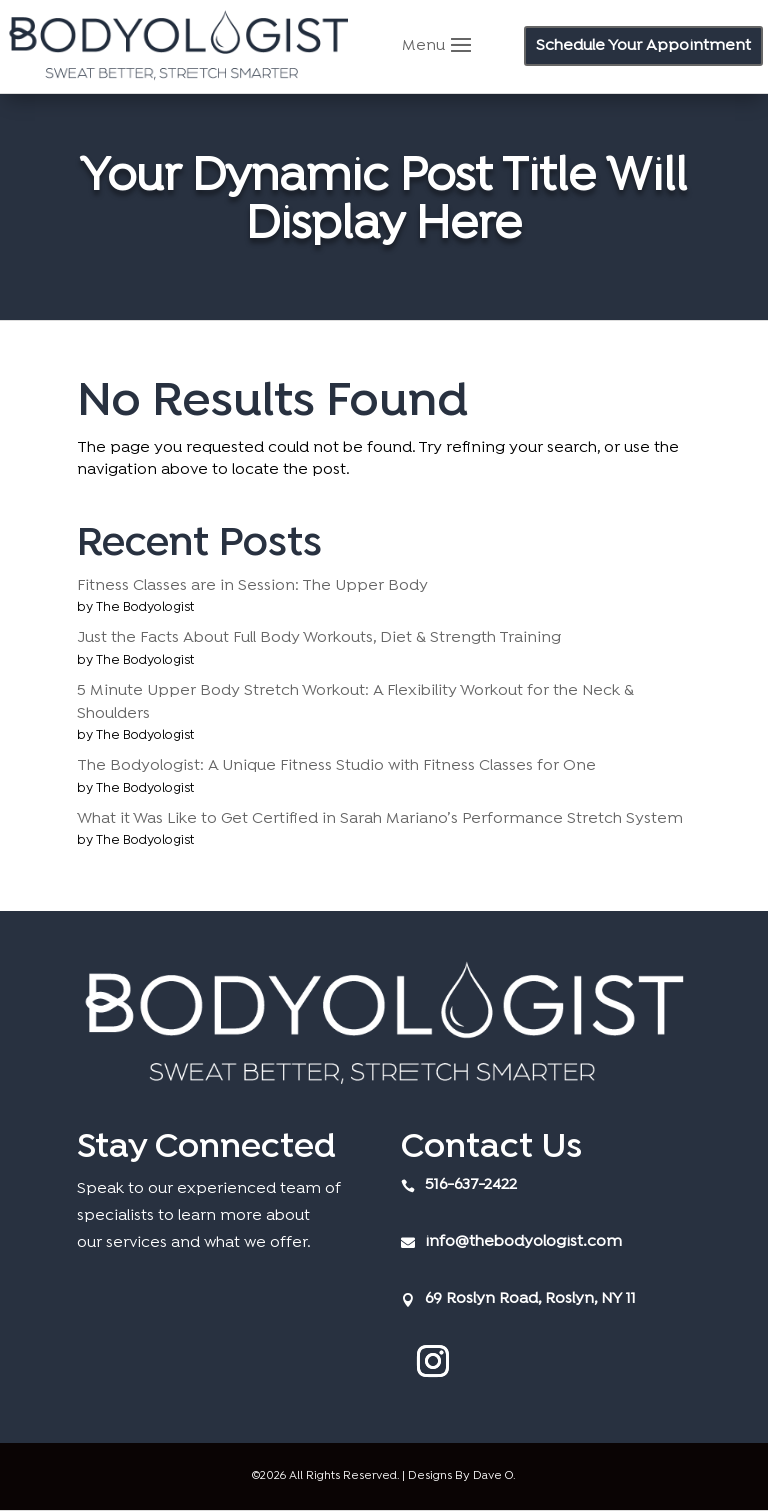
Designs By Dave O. (462, 1476)
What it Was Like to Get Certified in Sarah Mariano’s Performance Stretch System (380, 819)
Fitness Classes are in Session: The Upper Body (252, 586)
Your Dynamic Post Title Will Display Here (383, 202)
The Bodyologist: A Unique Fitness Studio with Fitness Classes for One (336, 766)
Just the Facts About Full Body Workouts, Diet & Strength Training (319, 638)
